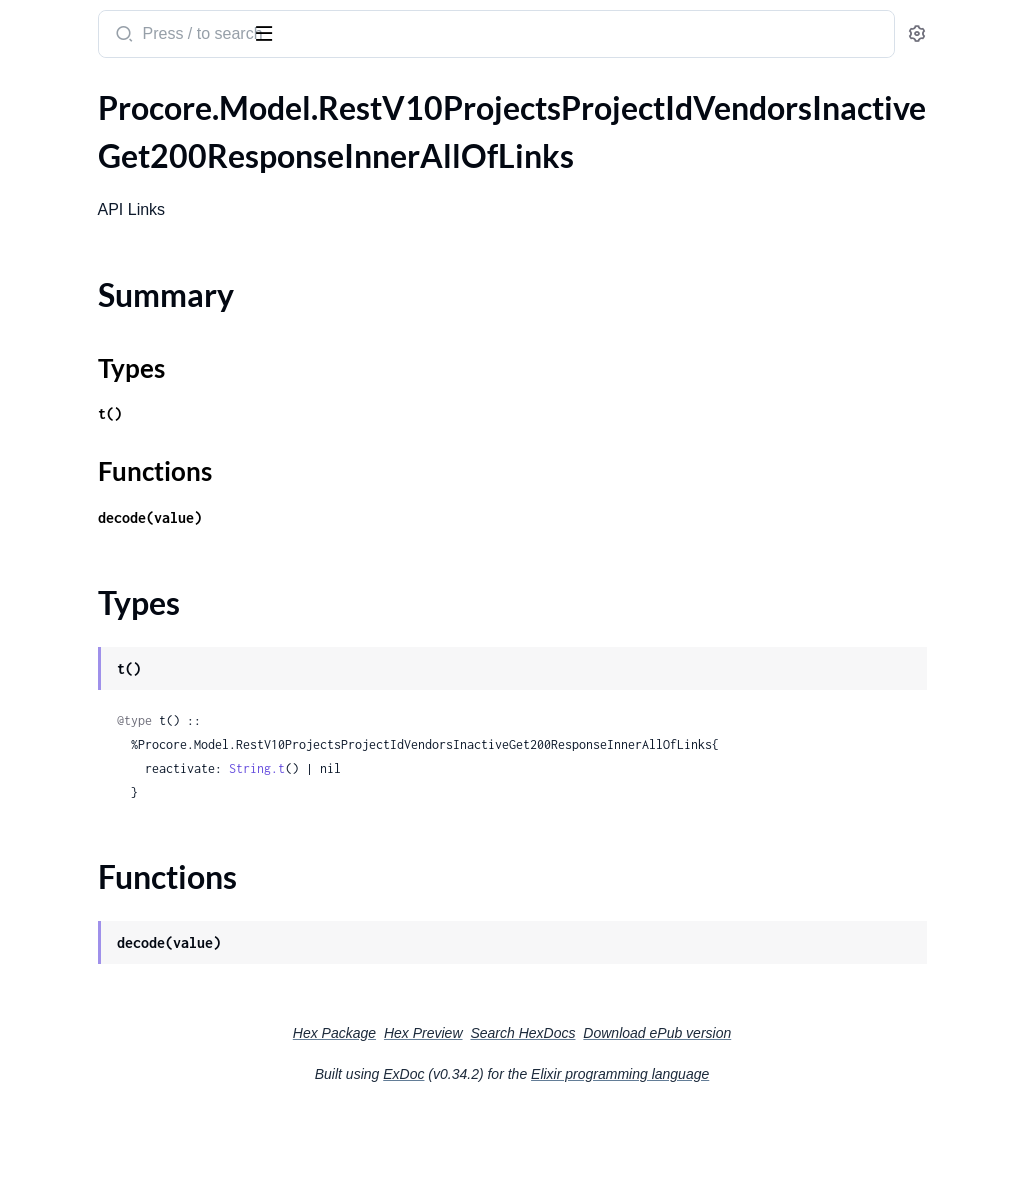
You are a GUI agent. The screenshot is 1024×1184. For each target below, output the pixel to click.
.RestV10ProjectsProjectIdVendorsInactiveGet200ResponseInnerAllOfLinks (142, 134)
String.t (519, 840)
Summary (65, 169)
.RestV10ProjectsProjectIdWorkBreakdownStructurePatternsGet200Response (142, 928)
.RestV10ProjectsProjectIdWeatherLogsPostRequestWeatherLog (142, 874)
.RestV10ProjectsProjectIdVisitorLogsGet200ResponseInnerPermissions (142, 496)
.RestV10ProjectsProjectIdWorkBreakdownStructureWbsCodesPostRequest (142, 1117)
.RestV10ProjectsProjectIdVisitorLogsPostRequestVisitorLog (142, 604)
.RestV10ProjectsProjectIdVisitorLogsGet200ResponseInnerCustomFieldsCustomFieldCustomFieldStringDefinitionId (142, 469)
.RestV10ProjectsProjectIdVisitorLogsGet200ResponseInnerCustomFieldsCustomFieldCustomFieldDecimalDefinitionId (142, 334)
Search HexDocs (672, 1105)
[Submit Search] (384, 36)
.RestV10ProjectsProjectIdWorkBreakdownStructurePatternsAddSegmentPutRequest (142, 901)
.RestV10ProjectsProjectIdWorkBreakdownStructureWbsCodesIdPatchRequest (142, 1090)
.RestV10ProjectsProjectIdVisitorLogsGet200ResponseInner (142, 253)
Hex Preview (573, 1105)
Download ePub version (807, 1105)
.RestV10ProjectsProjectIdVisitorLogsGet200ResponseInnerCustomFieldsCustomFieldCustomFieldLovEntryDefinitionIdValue (142, 442)
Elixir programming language (770, 1146)
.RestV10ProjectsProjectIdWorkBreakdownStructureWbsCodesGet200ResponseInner (142, 1063)
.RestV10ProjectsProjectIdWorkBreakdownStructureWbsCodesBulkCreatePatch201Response (142, 1036)
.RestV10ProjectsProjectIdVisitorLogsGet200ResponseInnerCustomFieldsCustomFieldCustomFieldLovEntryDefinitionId (142, 415)
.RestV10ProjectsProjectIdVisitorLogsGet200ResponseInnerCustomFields (142, 280)
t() (372, 461)
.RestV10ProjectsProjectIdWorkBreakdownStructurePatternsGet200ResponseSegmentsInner (142, 955)
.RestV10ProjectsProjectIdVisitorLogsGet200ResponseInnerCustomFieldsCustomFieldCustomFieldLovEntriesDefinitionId (142, 361)
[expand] (280, 135)
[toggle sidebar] (274, 32)
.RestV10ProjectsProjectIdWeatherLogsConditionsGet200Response (142, 793)
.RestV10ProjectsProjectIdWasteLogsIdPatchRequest (142, 685)
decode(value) (412, 565)
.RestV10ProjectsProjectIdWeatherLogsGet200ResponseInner (142, 820)
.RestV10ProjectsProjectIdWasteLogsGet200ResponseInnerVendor (142, 658)
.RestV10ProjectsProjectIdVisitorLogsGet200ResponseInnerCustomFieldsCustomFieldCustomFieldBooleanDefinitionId (142, 307)
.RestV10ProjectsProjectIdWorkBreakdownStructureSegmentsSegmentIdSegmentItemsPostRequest (142, 1009)
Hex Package (484, 1105)
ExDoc (553, 1146)
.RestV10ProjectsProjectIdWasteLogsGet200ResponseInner (142, 631)
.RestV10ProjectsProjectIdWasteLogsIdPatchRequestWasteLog (142, 712)
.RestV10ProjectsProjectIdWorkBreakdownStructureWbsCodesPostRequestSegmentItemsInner (142, 1144)
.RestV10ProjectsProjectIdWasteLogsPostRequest (142, 739)
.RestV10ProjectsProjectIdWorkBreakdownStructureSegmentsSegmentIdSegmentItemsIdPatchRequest (142, 982)
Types (53, 193)
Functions (67, 217)
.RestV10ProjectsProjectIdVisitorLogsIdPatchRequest (142, 523)
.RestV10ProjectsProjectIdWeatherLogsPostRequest (142, 847)
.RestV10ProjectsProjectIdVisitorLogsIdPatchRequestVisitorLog (142, 550)
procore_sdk (68, 24)
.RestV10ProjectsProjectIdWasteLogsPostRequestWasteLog (142, 766)
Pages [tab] (36, 93)
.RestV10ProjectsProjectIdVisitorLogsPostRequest (142, 577)
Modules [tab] (112, 93)
